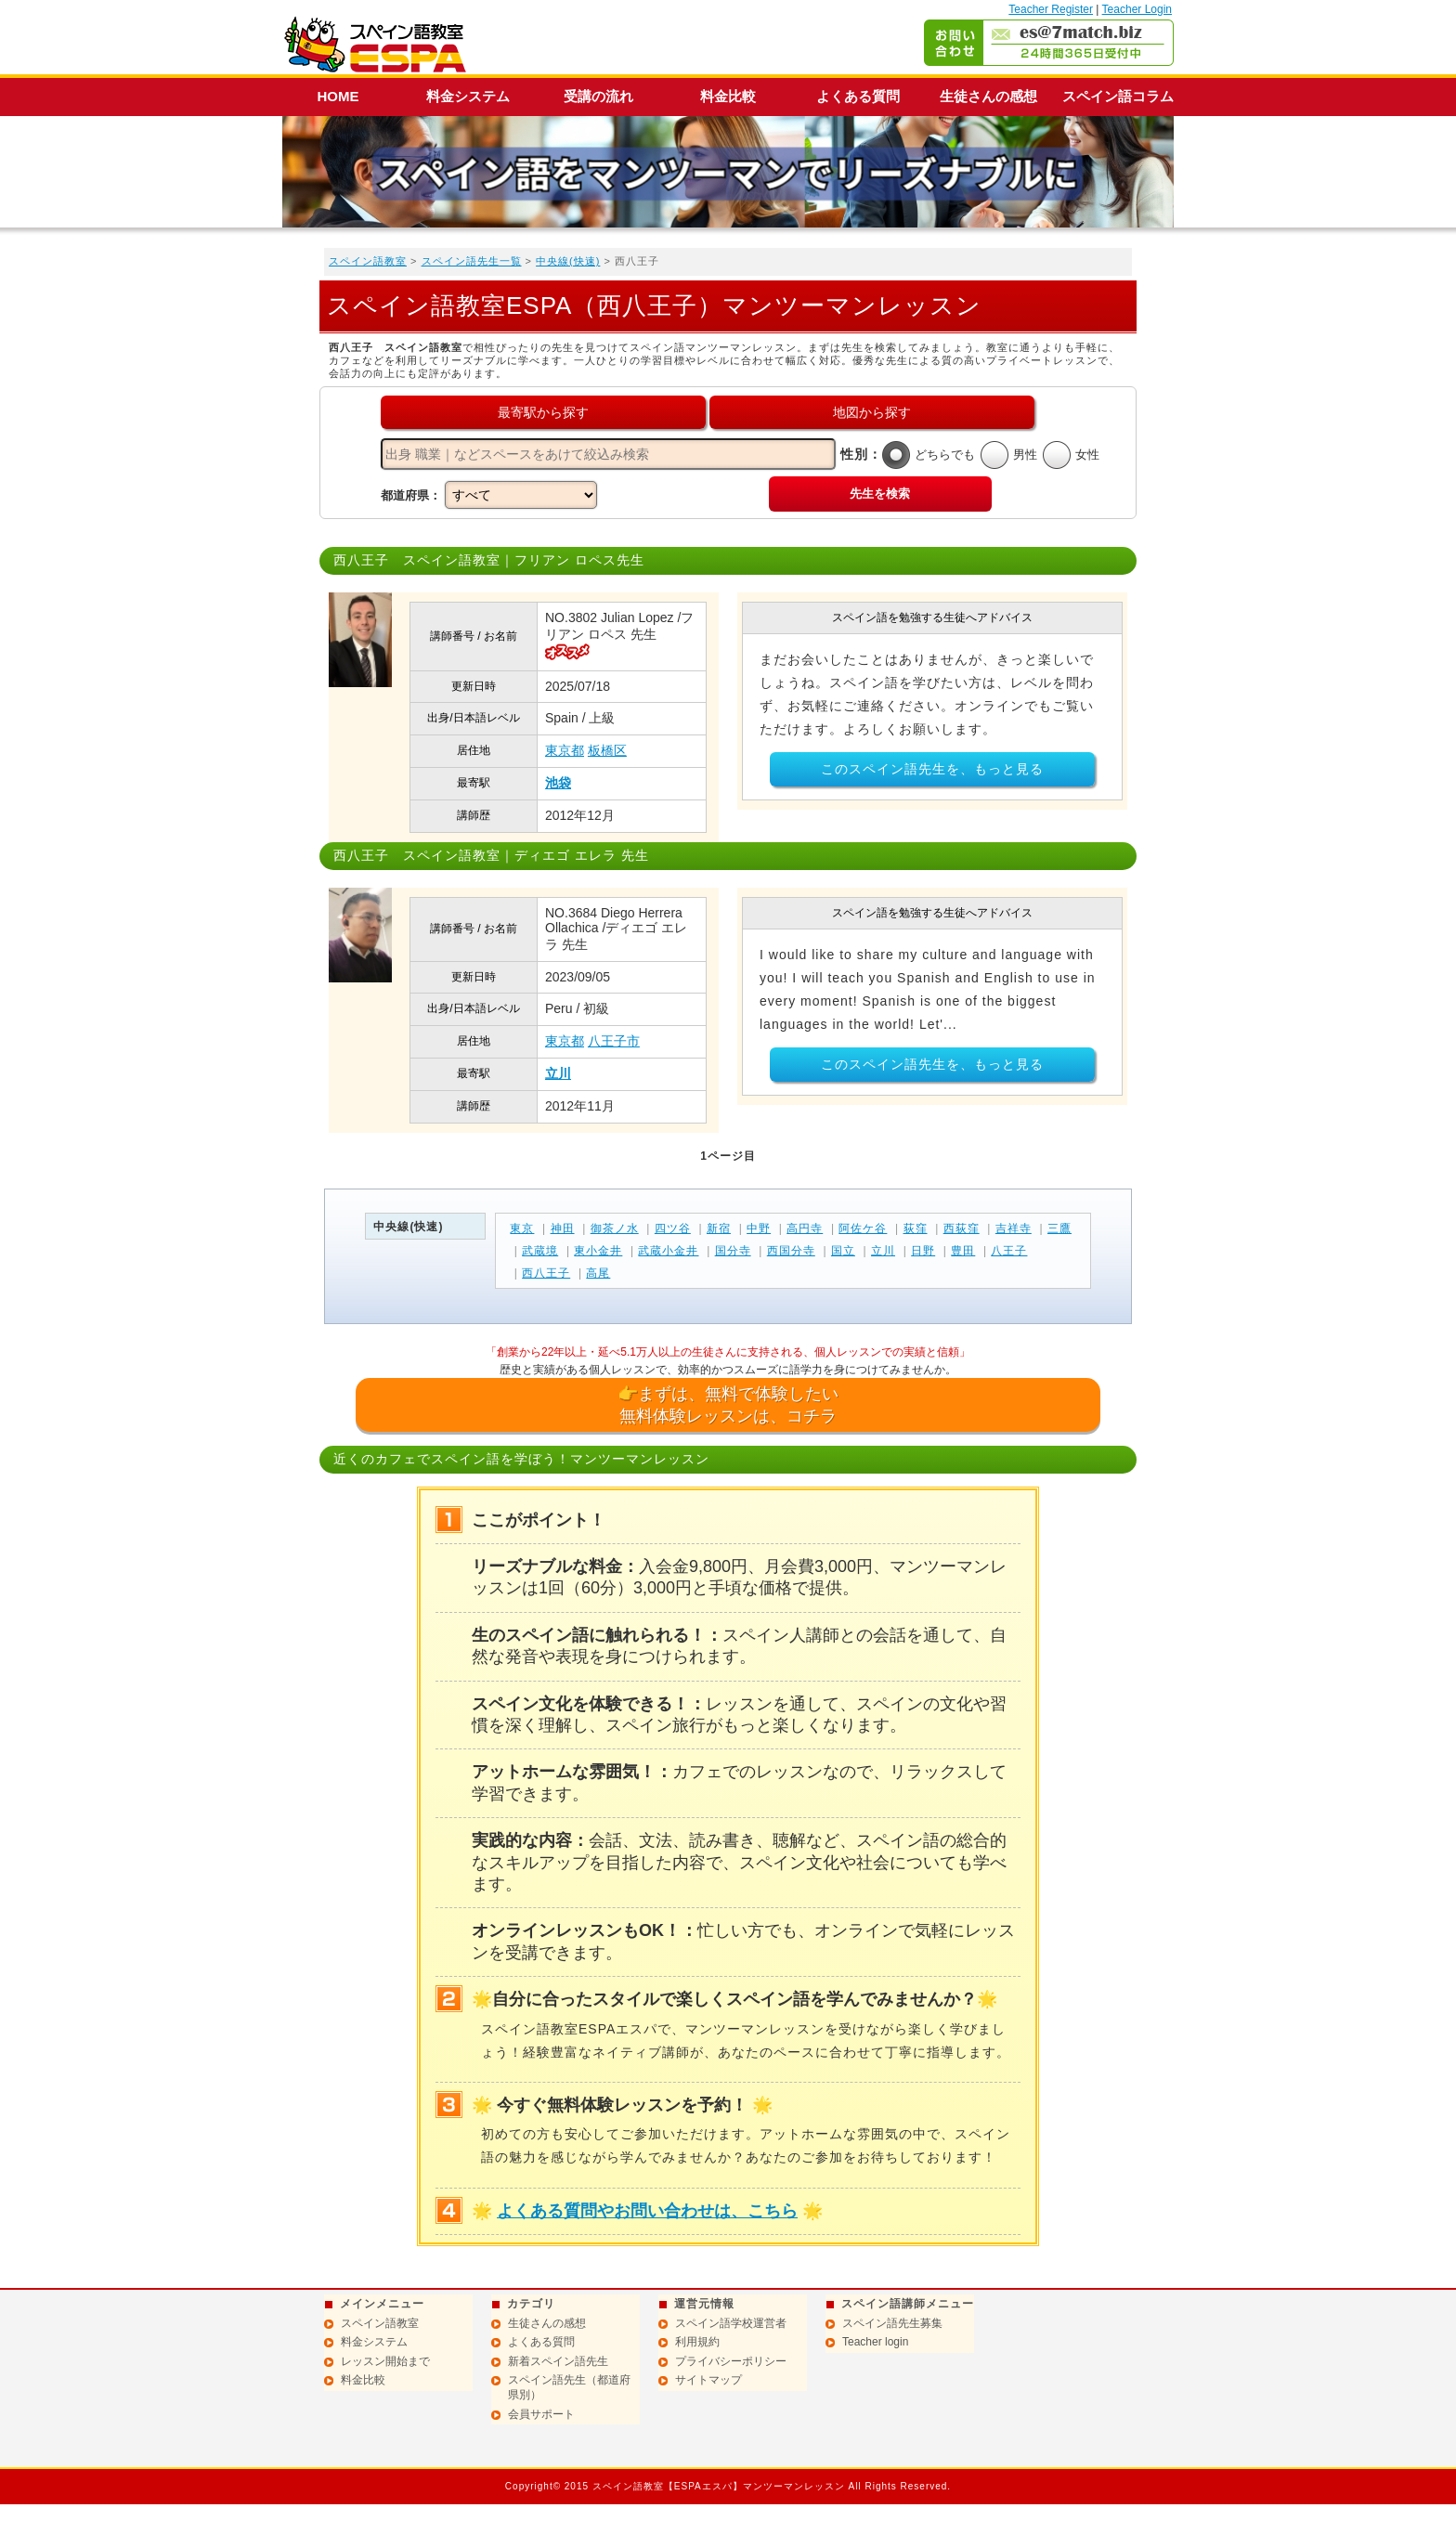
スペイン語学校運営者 (730, 2323)
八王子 (1009, 1250)
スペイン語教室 (368, 260)
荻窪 (916, 1228)
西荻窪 (961, 1228)
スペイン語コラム (1118, 96)
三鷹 (1059, 1228)
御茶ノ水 (615, 1228)
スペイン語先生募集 (892, 2323)
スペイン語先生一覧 (472, 260)
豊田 (963, 1250)
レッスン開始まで (385, 2361)
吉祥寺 (1013, 1228)
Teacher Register (1050, 9)
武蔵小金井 (668, 1250)
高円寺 (804, 1228)
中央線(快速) (568, 260)
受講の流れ (598, 96)
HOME (338, 96)
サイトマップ (708, 2379)
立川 (558, 1073)
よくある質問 (858, 96)
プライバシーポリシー (730, 2361)
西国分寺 (791, 1250)
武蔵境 (540, 1250)
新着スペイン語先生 (558, 2361)
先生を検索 (880, 493)
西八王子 (546, 1273)
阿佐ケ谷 (862, 1228)
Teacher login (875, 2341)
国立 (843, 1250)
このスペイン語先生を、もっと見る (932, 768)
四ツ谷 (673, 1228)
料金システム (468, 96)
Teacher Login (1137, 9)
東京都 (564, 750)
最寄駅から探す (543, 412)
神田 (563, 1228)
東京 (522, 1228)
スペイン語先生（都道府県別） (569, 2387)
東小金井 (598, 1250)
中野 (759, 1228)
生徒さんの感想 (988, 96)
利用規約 (697, 2341)
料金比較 (728, 96)
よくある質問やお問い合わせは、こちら (647, 2211)
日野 (923, 1250)
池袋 (558, 782)
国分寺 (733, 1250)
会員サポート (541, 2414)
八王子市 (614, 1040)
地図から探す (872, 412)
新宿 (719, 1228)
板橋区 (607, 750)
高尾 (598, 1273)
